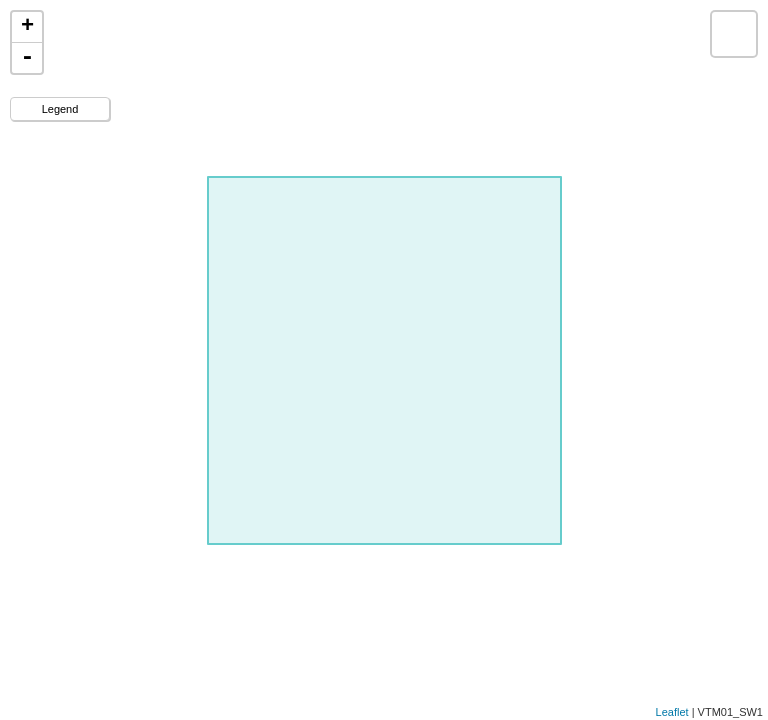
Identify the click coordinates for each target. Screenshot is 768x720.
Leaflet (672, 712)
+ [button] (27, 27)
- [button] (27, 58)
